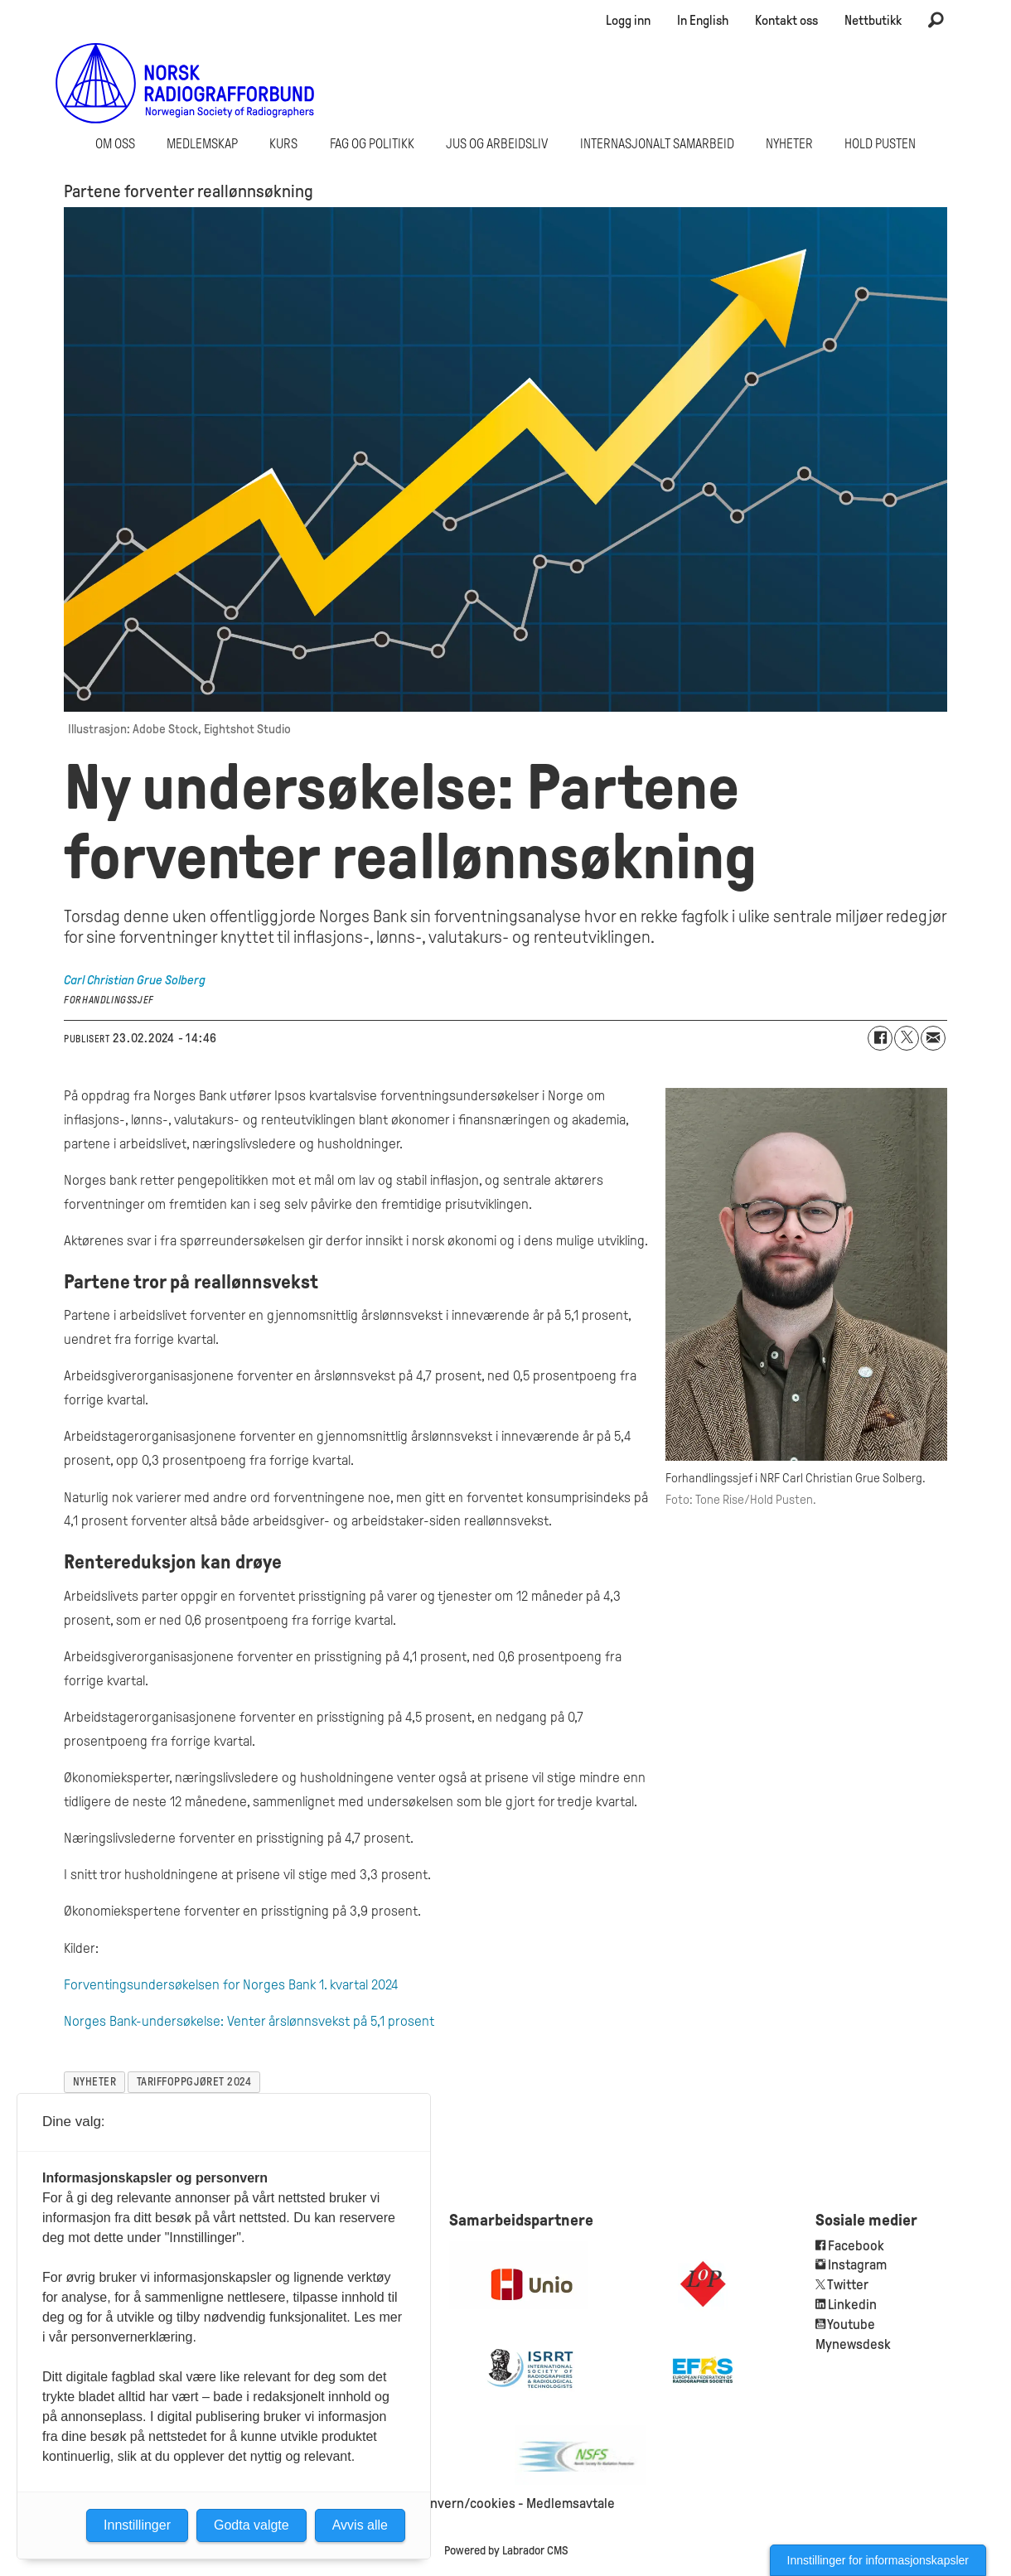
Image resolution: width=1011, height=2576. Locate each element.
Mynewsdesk (853, 2344)
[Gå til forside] (185, 82)
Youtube (851, 2324)
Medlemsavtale (570, 2503)
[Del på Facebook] (880, 1038)
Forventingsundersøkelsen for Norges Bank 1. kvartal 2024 (231, 1985)
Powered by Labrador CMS (506, 2550)
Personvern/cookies (455, 2503)
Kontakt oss (786, 20)
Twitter (847, 2285)
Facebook (854, 2246)
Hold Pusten (880, 144)
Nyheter (789, 144)
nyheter (95, 2082)
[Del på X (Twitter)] (906, 1038)
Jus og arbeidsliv (497, 144)
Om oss (115, 144)
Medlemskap (202, 144)
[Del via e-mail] (933, 1038)
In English (702, 20)
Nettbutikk (873, 20)
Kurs (283, 144)
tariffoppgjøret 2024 (194, 2082)
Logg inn (628, 20)
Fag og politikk (372, 144)
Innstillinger (137, 2525)
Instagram (857, 2265)
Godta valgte (251, 2525)
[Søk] (935, 20)
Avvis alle (360, 2525)
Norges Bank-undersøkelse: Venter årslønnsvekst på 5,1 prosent (249, 2021)
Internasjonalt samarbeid (657, 144)
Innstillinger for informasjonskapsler (878, 2560)
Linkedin (852, 2305)
